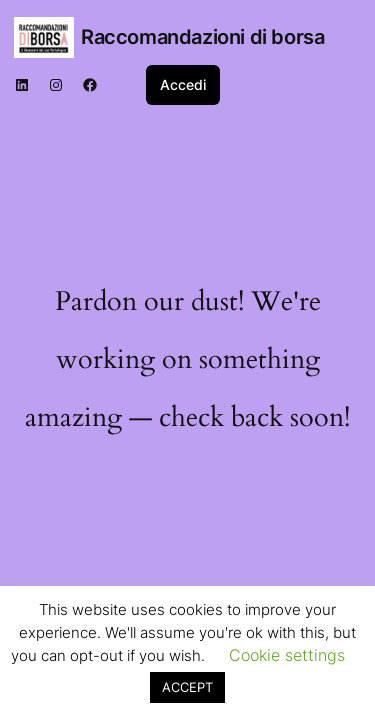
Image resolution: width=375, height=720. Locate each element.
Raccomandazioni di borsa (202, 37)
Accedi (183, 84)
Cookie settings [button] (287, 655)
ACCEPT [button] (187, 687)
